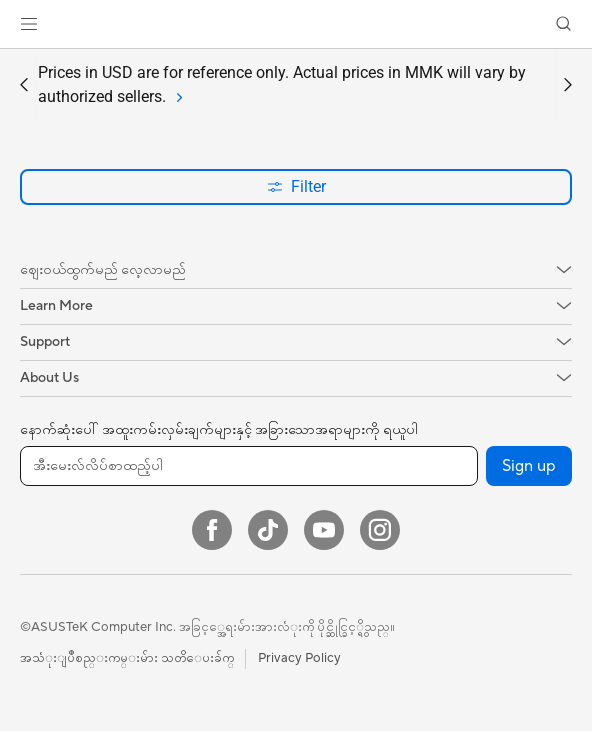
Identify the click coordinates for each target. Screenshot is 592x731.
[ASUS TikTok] (268, 530)
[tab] (177, 97)
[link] (296, 24)
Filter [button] (296, 186)
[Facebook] (212, 530)
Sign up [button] (529, 466)
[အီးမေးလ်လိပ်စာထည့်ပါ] (249, 466)
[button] (29, 24)
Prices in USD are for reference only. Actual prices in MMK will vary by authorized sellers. (282, 86)
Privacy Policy (299, 658)
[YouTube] (324, 530)
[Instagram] (380, 530)
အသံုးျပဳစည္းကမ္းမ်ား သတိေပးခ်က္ (127, 658)
